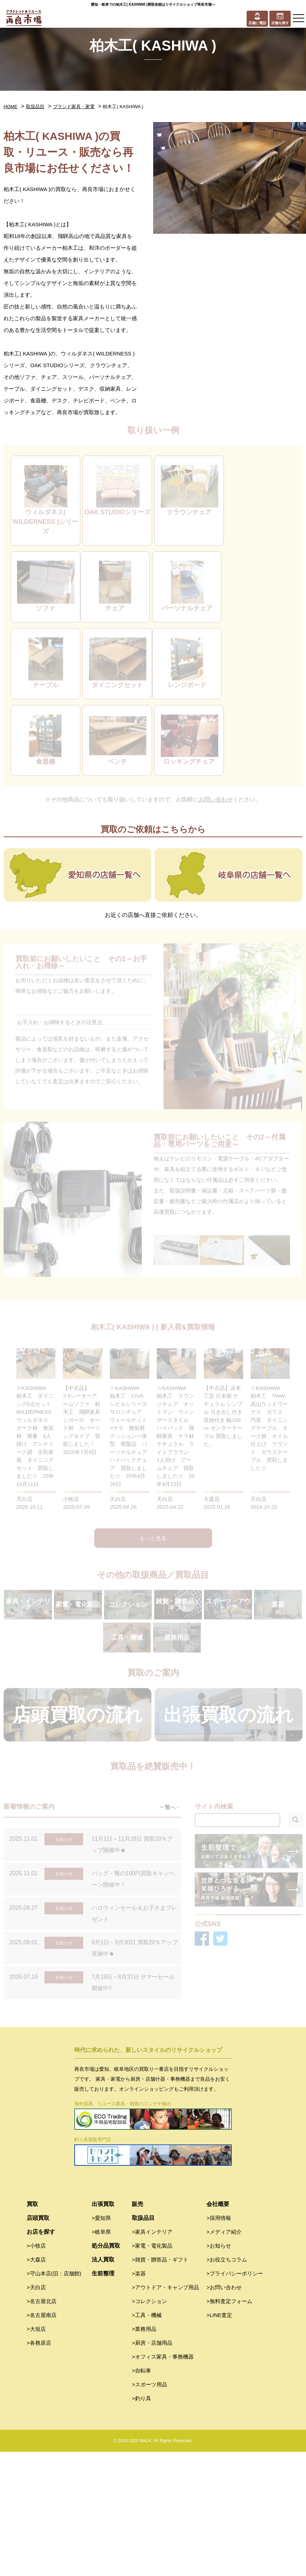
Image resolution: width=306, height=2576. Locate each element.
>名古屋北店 (42, 2425)
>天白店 (36, 2411)
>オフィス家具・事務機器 (163, 2480)
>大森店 (36, 2383)
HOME (10, 106)
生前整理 (103, 2398)
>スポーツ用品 (149, 2508)
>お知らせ (218, 2369)
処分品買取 (106, 2370)
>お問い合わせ (224, 2411)
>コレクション (149, 2425)
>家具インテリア (152, 2356)
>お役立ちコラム (226, 2383)
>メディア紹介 (224, 2356)
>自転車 (141, 2494)
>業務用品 (144, 2453)
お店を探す (41, 2356)
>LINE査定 (219, 2439)
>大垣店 (36, 2453)
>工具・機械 (147, 2439)
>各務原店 (39, 2467)
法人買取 (103, 2384)
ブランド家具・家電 (74, 106)
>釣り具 (141, 2522)
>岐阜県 (101, 2356)
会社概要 (217, 2328)
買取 (32, 2328)
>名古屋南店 (42, 2439)
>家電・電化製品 (152, 2369)
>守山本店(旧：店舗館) (54, 2397)
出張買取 (103, 2328)
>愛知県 (101, 2342)
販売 (137, 2328)
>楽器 (139, 2397)
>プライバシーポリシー (234, 2397)
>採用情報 (218, 2342)
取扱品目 (35, 106)
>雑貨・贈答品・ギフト (160, 2383)
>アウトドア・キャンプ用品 (165, 2411)
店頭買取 (38, 2342)
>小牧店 (36, 2369)
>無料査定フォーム (229, 2425)
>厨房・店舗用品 (152, 2467)
